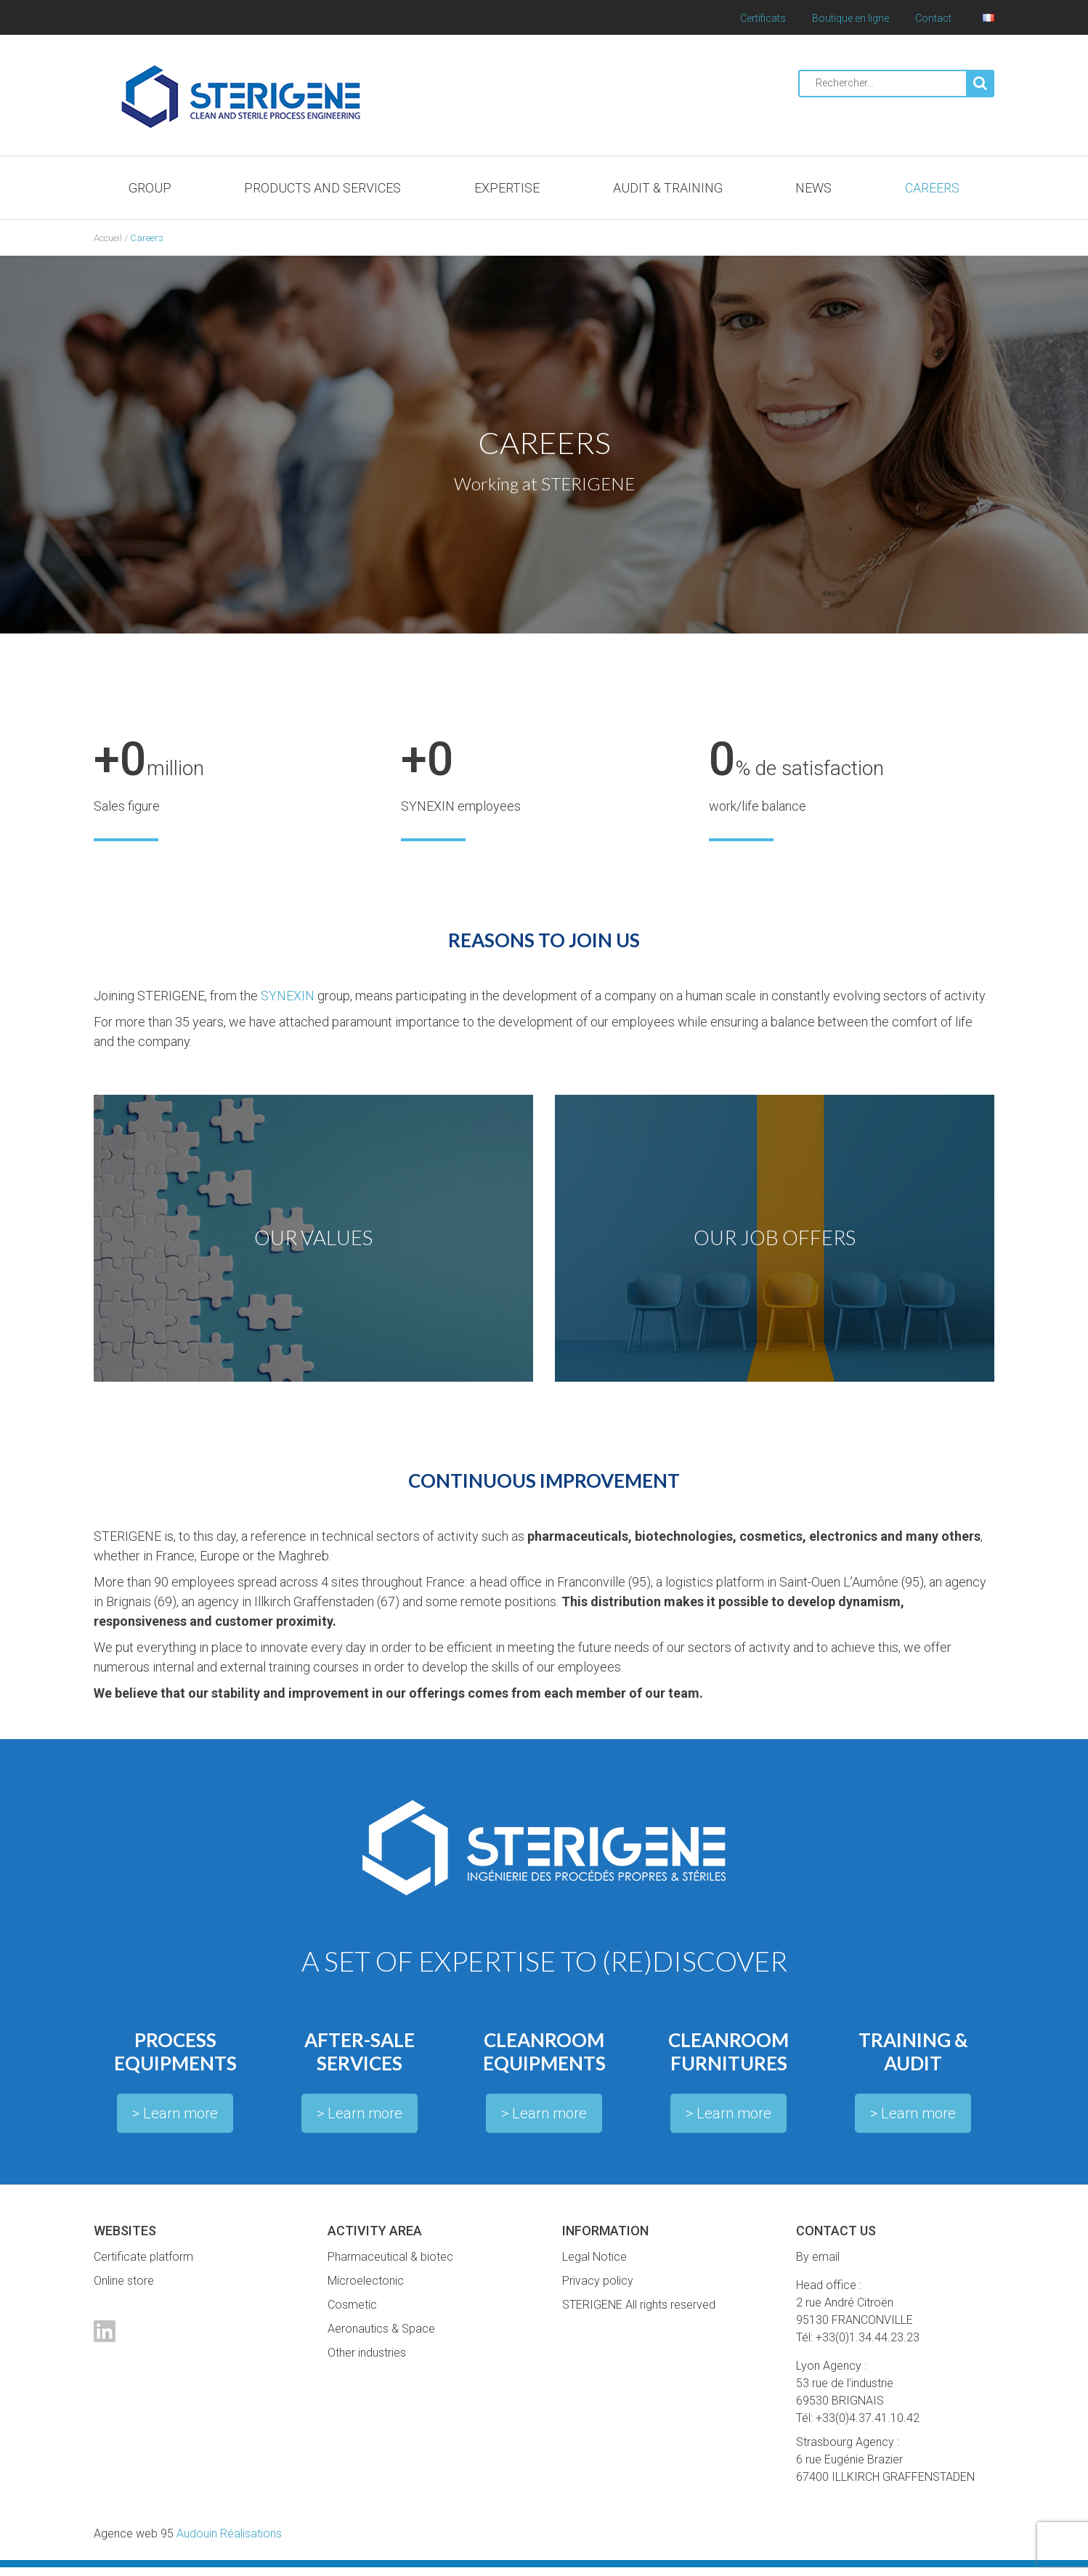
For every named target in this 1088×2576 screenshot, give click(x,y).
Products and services (322, 187)
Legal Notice (594, 2265)
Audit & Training (668, 187)
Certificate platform (143, 2265)
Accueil (108, 237)
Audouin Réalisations (188, 2542)
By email (818, 2265)
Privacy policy (597, 2289)
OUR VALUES (313, 1242)
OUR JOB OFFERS (774, 1242)
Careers (932, 187)
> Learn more (175, 2122)
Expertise (507, 187)
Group (150, 187)
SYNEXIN (287, 995)
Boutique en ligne (850, 18)
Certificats (763, 18)
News (813, 187)
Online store (124, 2289)
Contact (933, 18)
